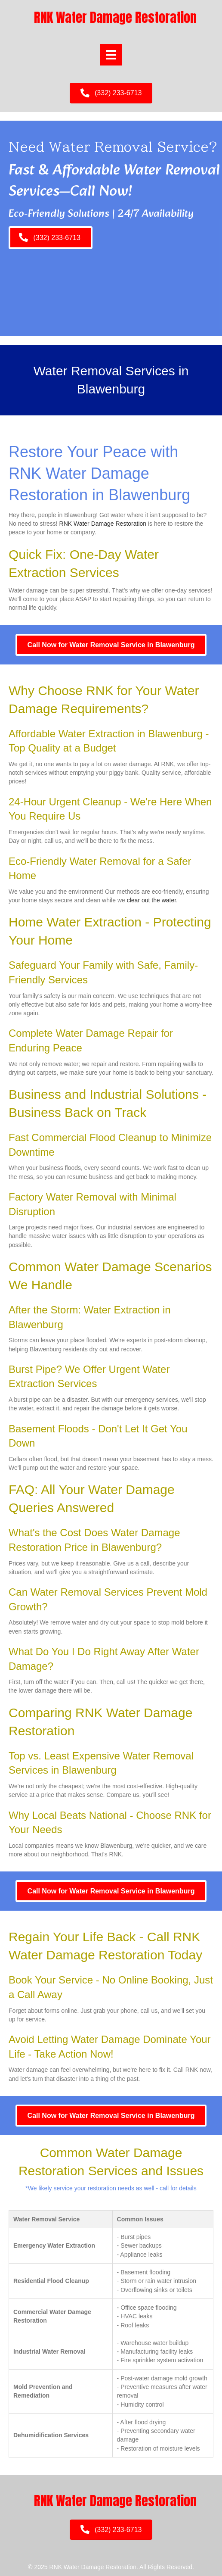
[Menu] (111, 54)
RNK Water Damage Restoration (103, 523)
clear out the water (151, 900)
